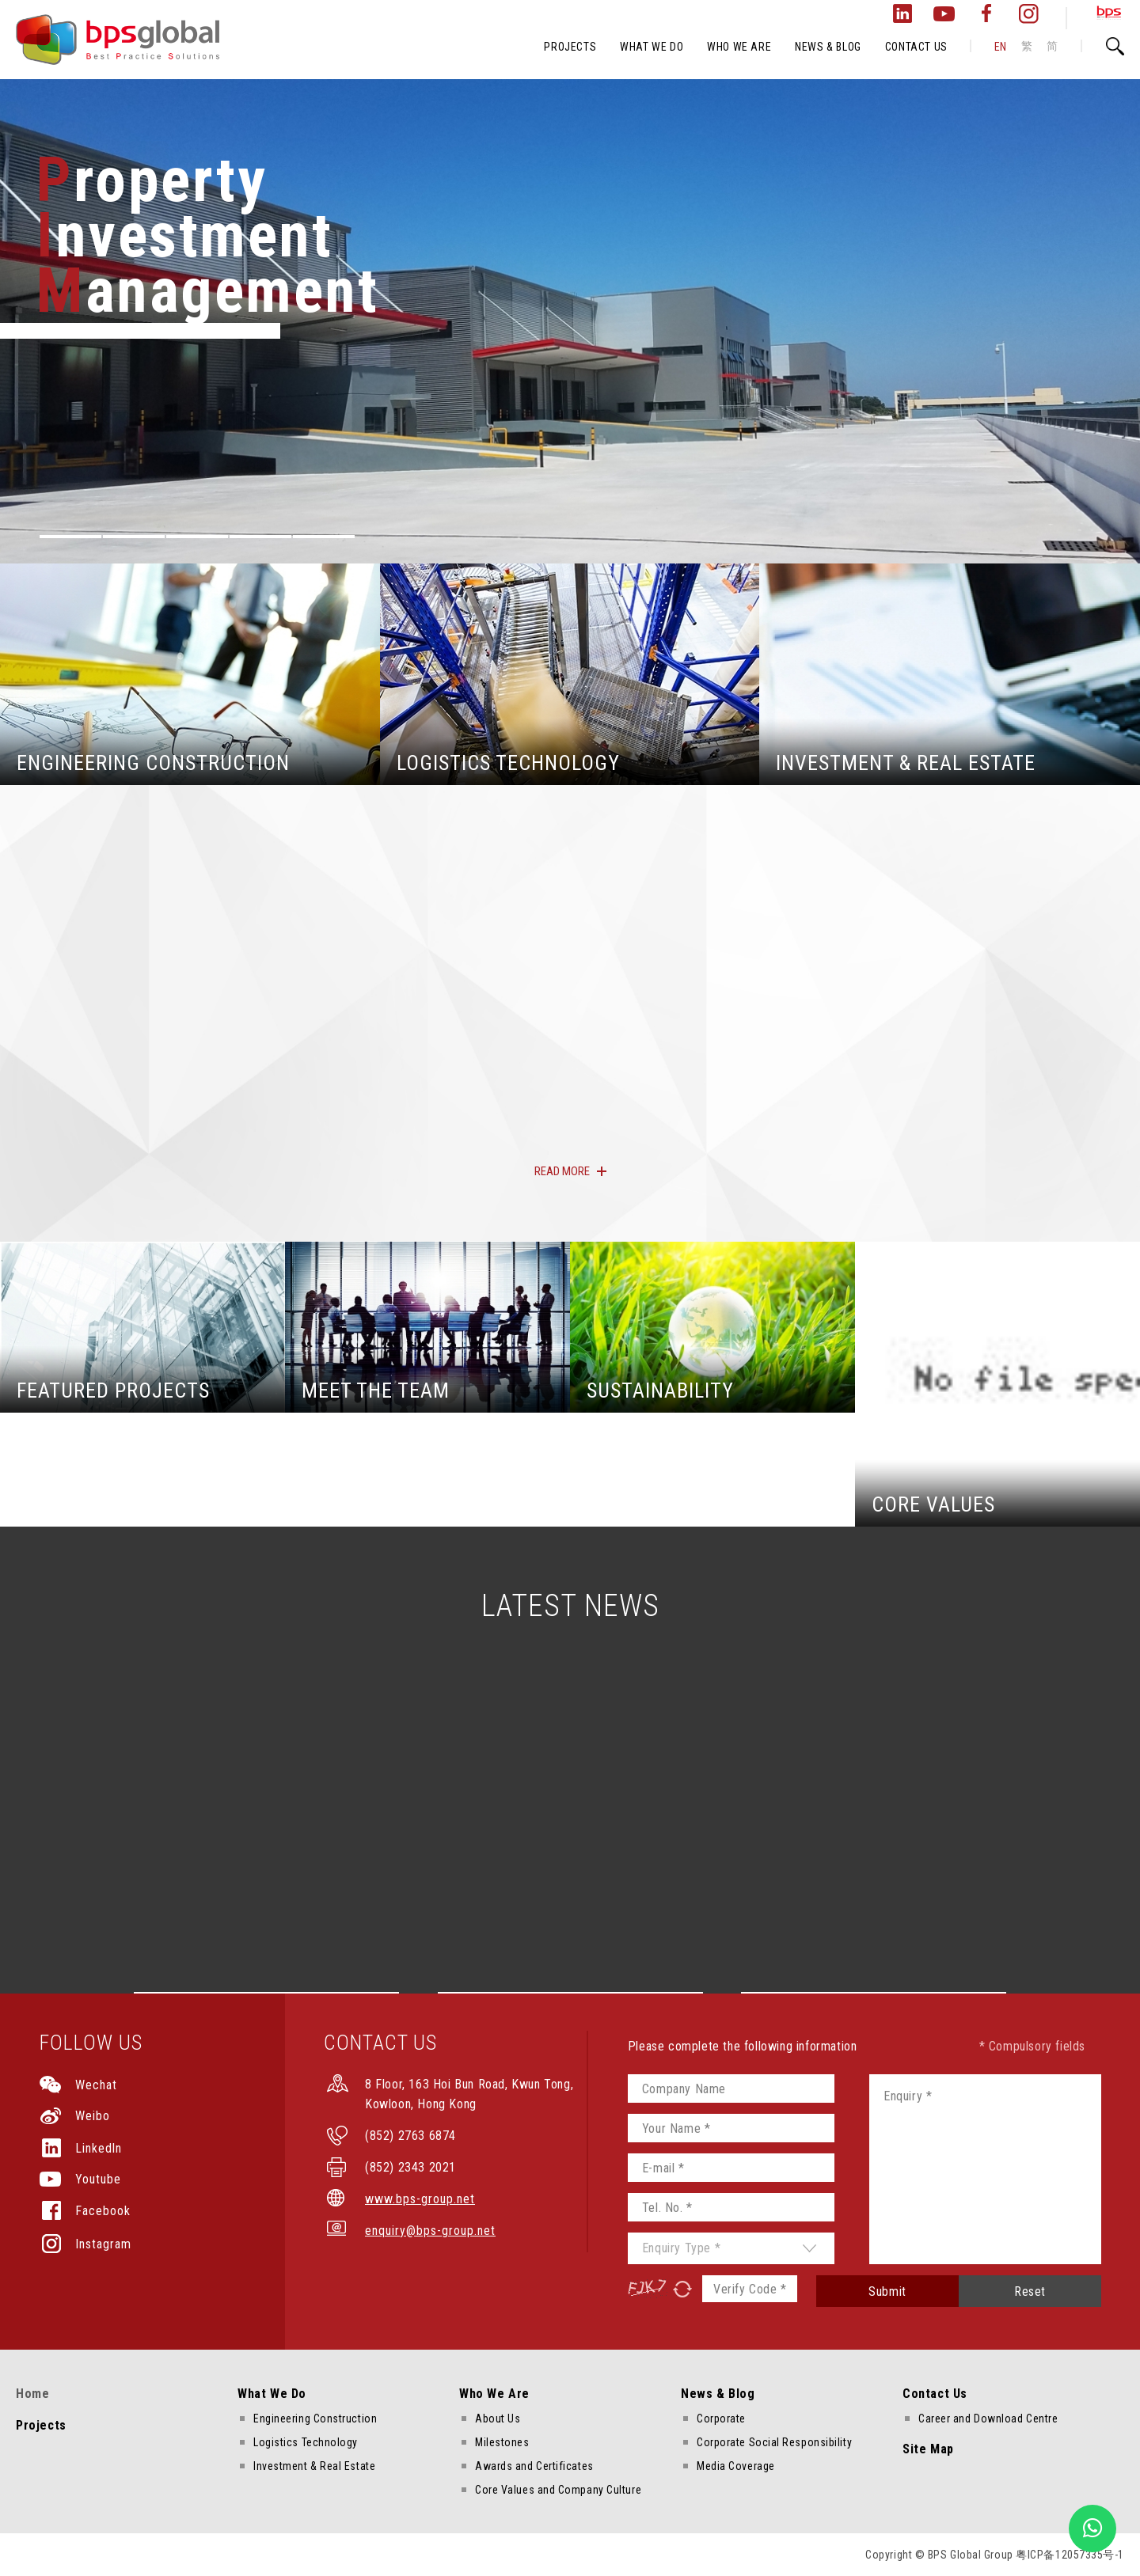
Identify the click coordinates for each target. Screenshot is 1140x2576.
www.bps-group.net (420, 2198)
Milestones (502, 2442)
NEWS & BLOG (828, 46)
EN (1000, 46)
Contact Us (934, 2393)
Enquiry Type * (681, 2247)
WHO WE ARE (739, 46)
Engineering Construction (315, 2418)
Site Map (928, 2448)
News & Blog (718, 2393)
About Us (497, 2418)
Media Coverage (736, 2466)
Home (32, 2393)
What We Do (272, 2393)
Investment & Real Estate (314, 2466)
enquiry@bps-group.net (430, 2230)
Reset (1030, 2291)
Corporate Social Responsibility (774, 2442)
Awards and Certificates (534, 2466)
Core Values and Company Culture (558, 2489)
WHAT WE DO (651, 46)
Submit (887, 2291)
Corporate (721, 2418)
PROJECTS (570, 46)
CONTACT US (916, 46)
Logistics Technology (305, 2442)
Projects (41, 2425)
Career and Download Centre (988, 2418)
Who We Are (494, 2393)
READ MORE (562, 1171)
